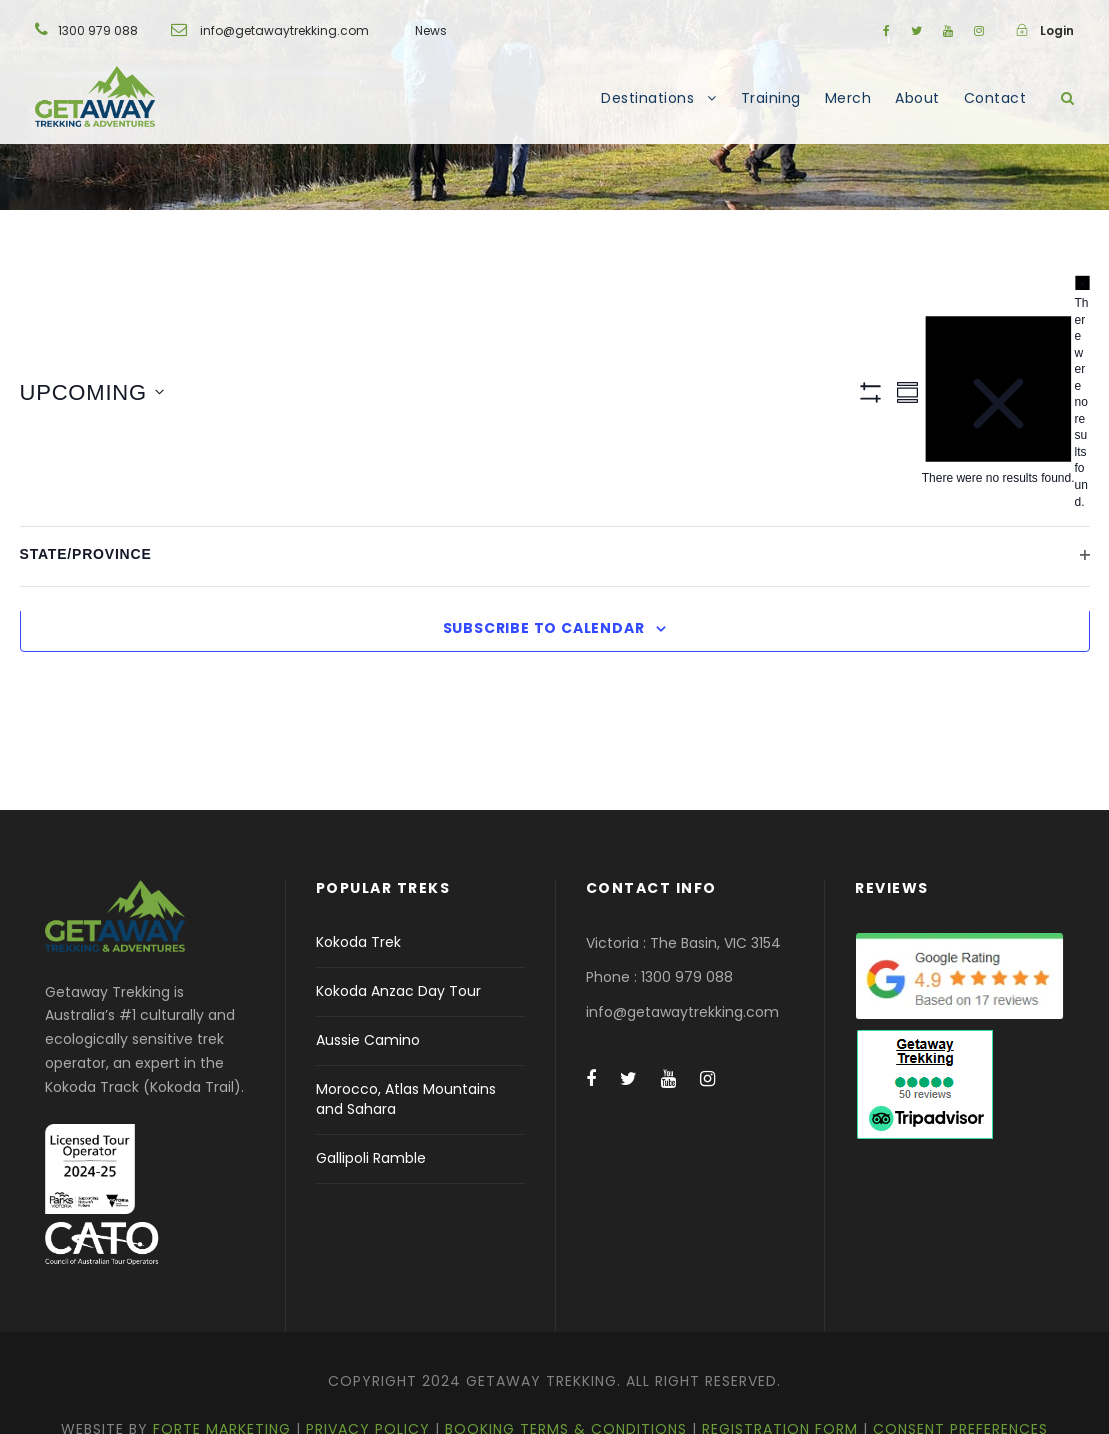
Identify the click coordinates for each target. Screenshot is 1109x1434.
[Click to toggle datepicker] (92, 392)
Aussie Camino (368, 1040)
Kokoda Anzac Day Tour (398, 991)
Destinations (647, 98)
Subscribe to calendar (544, 628)
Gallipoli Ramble (371, 1158)
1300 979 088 (98, 30)
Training (771, 98)
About (917, 98)
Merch (848, 98)
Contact (995, 98)
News (431, 30)
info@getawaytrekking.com (284, 30)
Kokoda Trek (358, 942)
